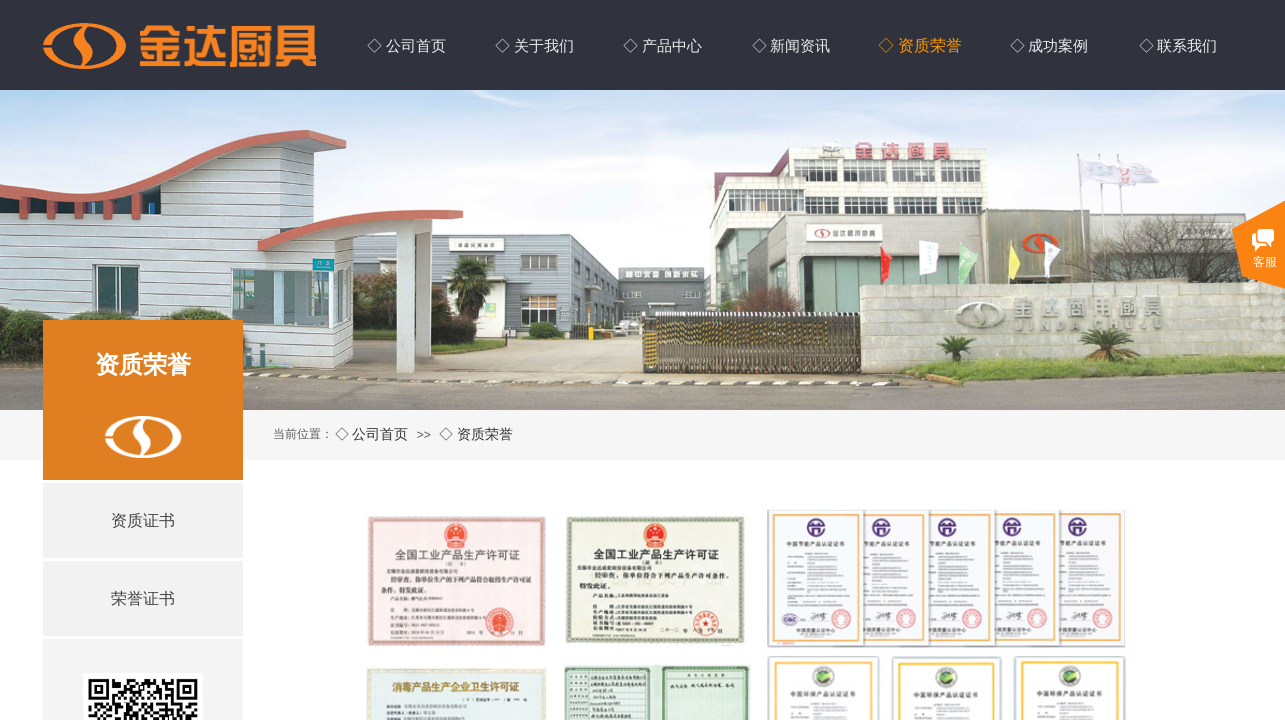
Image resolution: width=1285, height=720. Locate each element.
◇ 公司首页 (372, 434)
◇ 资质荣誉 (476, 434)
